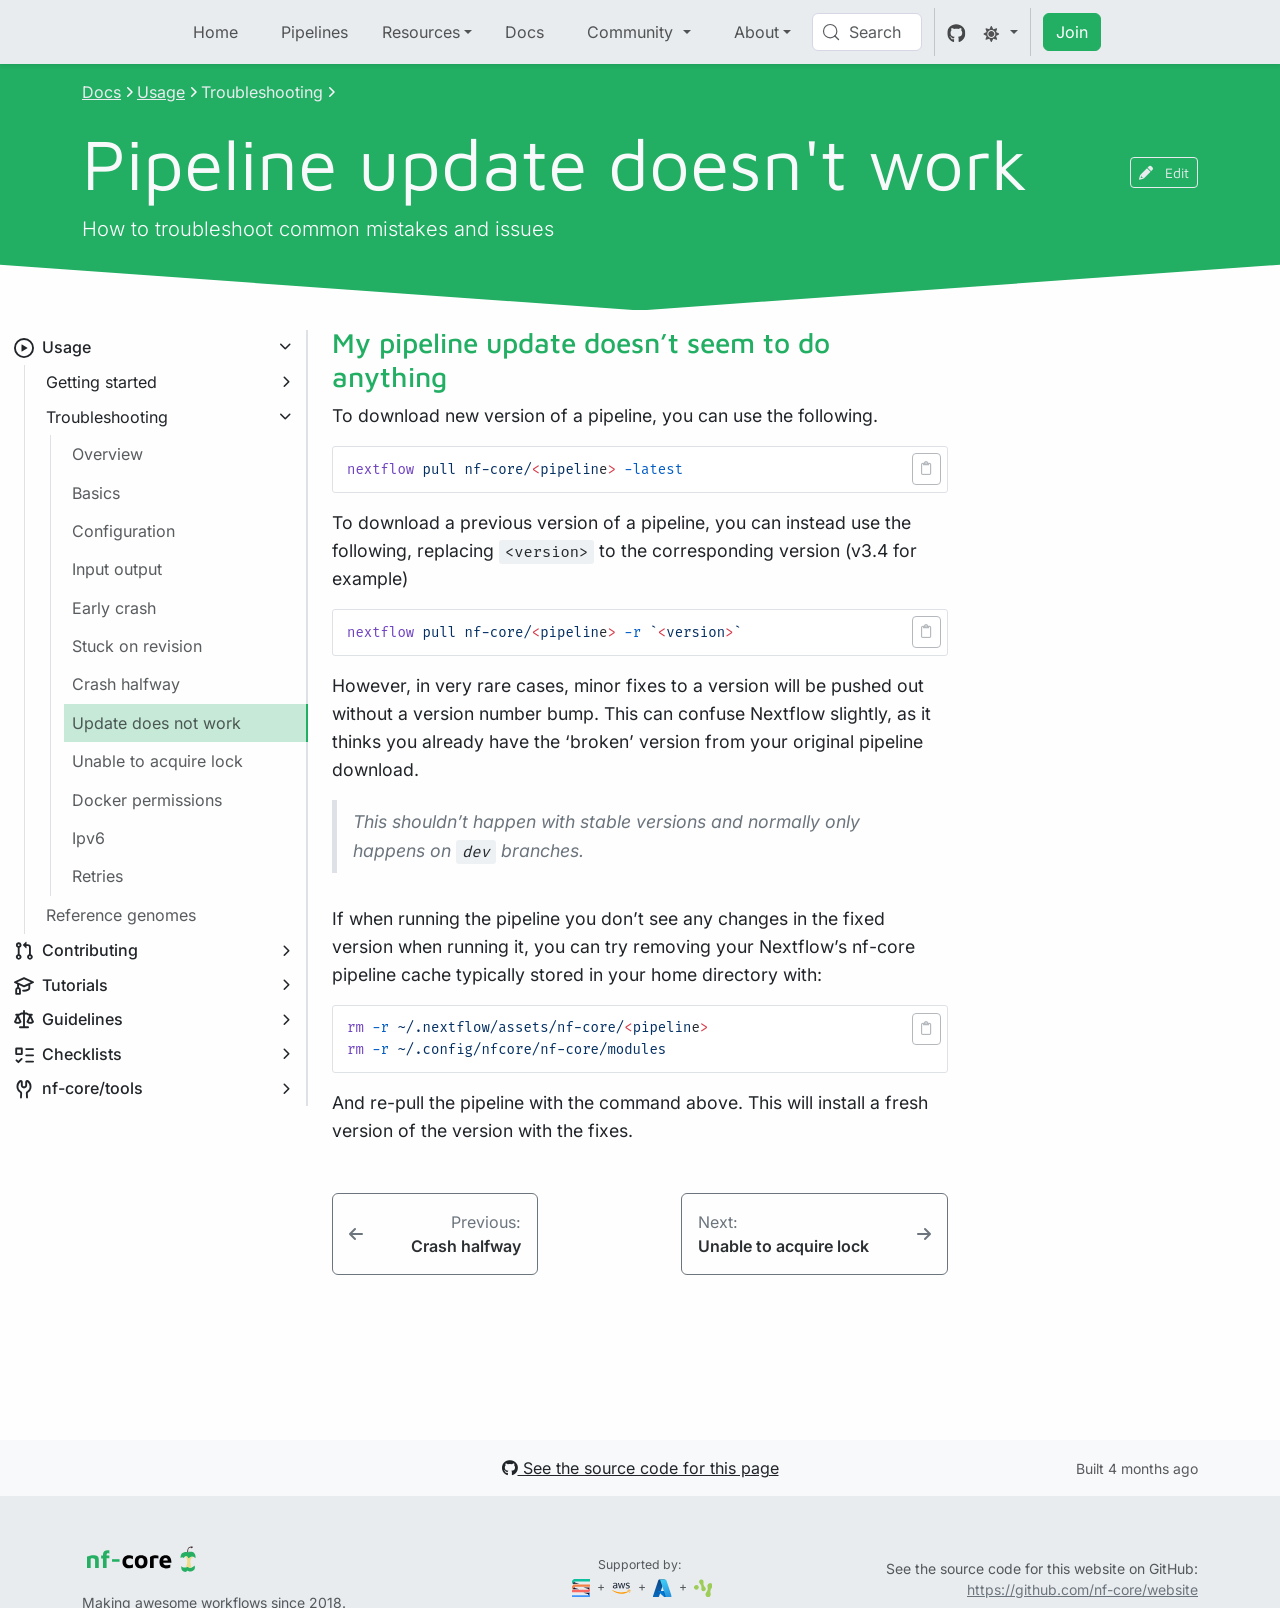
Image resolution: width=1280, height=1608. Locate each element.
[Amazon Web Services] (623, 1586)
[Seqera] (583, 1586)
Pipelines (314, 32)
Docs (524, 32)
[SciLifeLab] (703, 1586)
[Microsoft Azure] (664, 1586)
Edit (1164, 172)
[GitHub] (956, 32)
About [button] (756, 32)
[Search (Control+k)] (867, 32)
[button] (926, 469)
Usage (161, 92)
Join (1072, 32)
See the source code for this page (640, 1468)
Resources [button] (421, 32)
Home (215, 32)
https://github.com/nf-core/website (1082, 1589)
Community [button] (632, 32)
